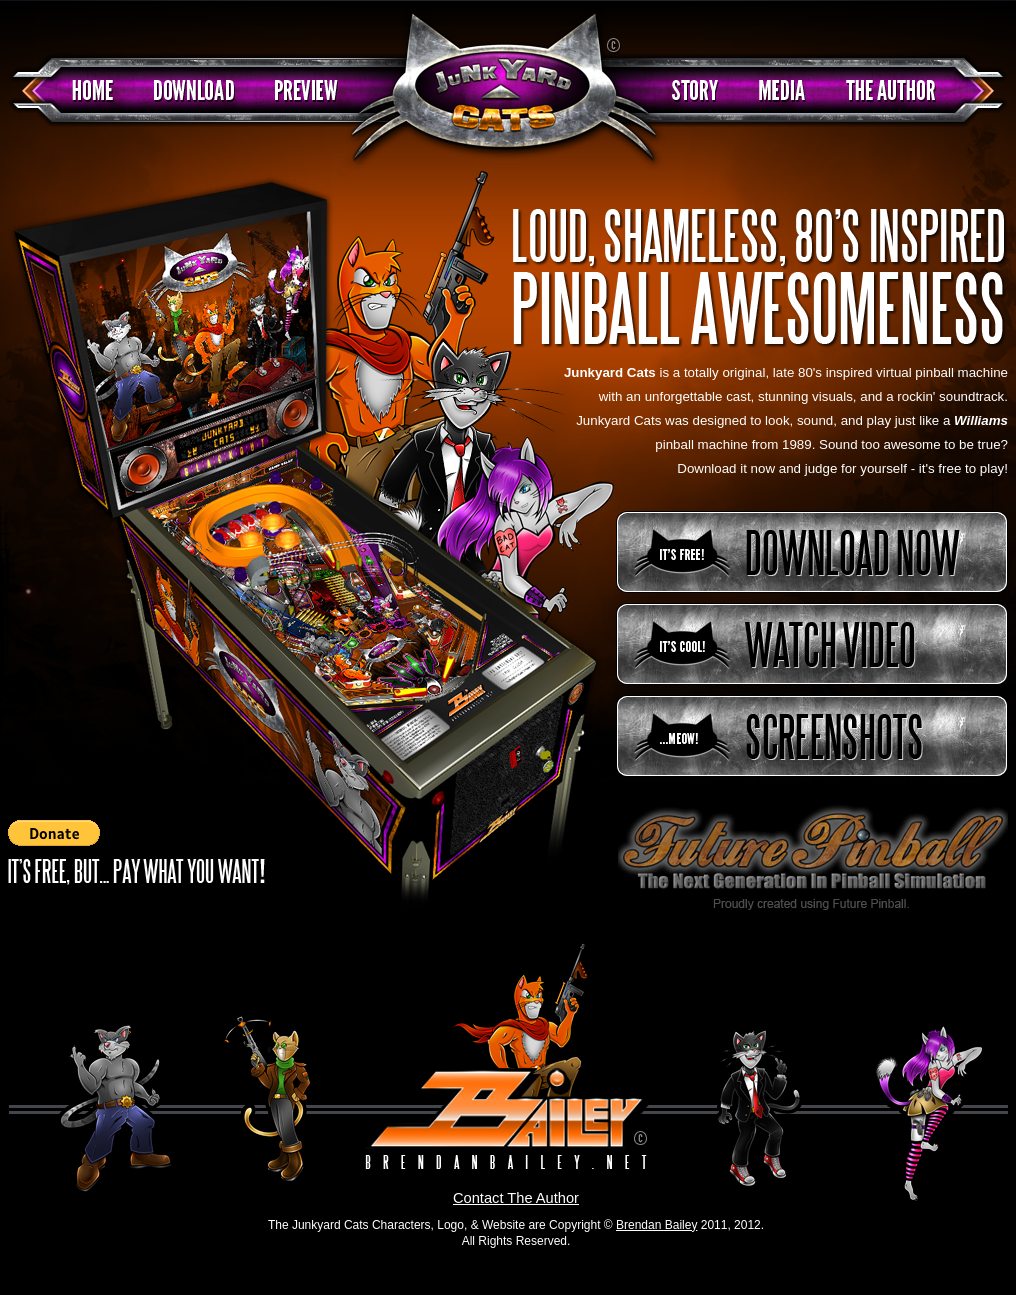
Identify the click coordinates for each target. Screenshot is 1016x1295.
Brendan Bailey (656, 1225)
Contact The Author (516, 1198)
